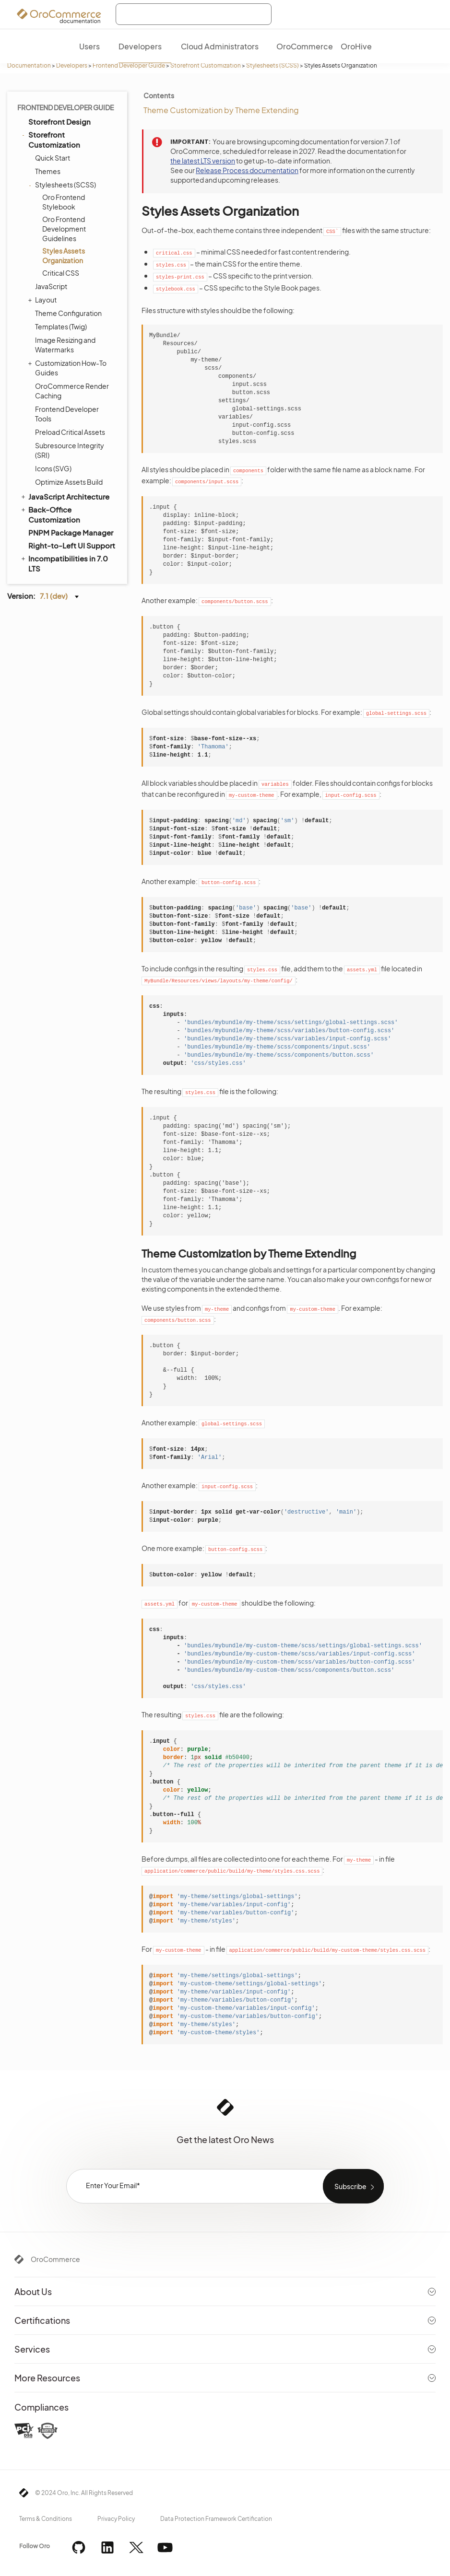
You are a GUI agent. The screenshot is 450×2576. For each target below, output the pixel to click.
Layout (43, 299)
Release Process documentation (247, 170)
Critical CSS (60, 272)
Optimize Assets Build (69, 482)
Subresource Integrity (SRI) (69, 450)
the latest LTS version (202, 160)
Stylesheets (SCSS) (272, 65)
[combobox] (193, 14)
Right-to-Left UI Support (71, 545)
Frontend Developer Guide (129, 65)
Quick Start (52, 157)
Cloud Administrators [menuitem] (220, 46)
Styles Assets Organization (63, 255)
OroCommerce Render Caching (72, 391)
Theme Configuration (68, 313)
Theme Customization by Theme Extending (221, 110)
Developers (71, 65)
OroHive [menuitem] (356, 46)
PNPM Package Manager (70, 532)
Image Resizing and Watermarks (65, 345)
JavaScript (51, 286)
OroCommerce (55, 2259)
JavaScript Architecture (64, 496)
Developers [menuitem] (140, 46)
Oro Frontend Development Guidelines (64, 229)
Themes (47, 171)
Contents (158, 95)
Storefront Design (59, 121)
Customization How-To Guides (68, 367)
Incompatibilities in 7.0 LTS (64, 563)
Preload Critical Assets (70, 432)
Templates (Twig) (61, 326)
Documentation (29, 65)
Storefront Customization (205, 65)
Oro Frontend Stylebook (63, 202)
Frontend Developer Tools (67, 414)
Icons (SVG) (53, 468)
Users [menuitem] (89, 46)
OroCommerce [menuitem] (304, 46)
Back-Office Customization (50, 514)
